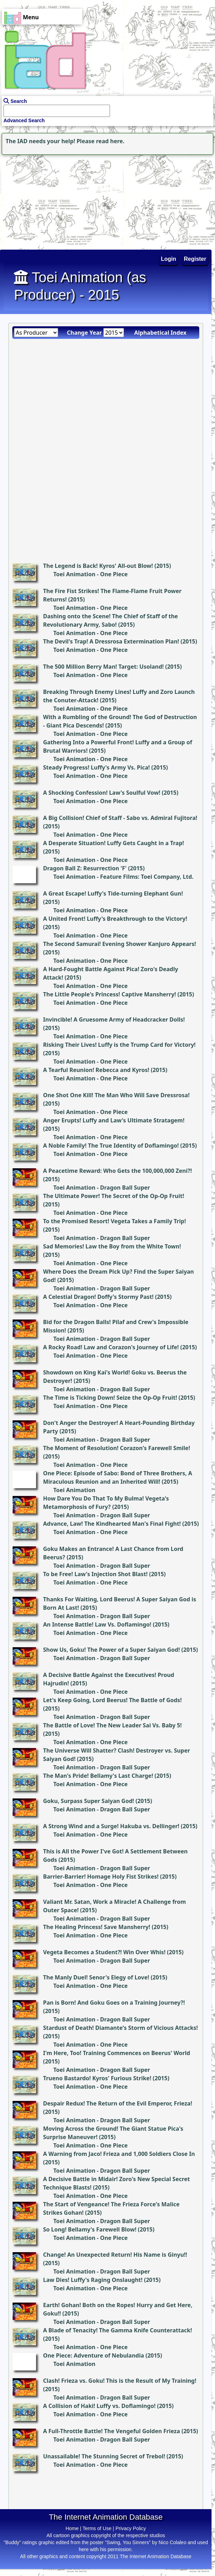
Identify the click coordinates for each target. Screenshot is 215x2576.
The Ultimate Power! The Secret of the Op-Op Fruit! (113, 1196)
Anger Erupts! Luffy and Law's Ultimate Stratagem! (114, 1120)
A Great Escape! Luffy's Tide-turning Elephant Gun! (113, 893)
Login (168, 259)
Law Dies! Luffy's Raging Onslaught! (93, 2280)
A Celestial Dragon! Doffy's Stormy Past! (98, 1297)
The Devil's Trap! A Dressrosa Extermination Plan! (111, 641)
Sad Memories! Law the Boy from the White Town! (112, 1246)
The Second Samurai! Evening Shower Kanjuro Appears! (119, 944)
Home (71, 2528)
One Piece (114, 574)
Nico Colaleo (172, 2542)
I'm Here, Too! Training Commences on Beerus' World (116, 2053)
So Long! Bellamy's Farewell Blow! (89, 2229)
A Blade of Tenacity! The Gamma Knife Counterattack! (117, 2330)
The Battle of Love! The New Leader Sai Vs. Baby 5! (112, 1725)
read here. (110, 141)
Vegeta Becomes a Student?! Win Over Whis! (104, 1952)
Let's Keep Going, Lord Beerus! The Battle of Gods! (112, 1700)
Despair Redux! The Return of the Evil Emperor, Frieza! (117, 2103)
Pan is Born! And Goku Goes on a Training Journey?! (114, 2002)
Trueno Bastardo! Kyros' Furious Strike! (97, 2078)
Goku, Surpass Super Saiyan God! (88, 1801)
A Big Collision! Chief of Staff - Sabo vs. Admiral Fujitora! (120, 818)
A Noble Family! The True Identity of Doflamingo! (111, 1145)
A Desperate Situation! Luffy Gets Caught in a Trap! (113, 843)
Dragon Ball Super (125, 1187)
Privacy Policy (131, 2528)
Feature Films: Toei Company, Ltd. (147, 876)
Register (195, 259)
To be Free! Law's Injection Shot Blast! (95, 1574)
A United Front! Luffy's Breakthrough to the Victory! (115, 919)
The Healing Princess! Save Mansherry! (96, 1927)
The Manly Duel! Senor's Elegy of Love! (96, 1977)
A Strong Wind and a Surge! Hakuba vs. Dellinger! (111, 1826)
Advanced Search (24, 120)
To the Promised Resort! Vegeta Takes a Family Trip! (114, 1221)
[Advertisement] (44, 200)
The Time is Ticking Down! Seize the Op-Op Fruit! (110, 1397)
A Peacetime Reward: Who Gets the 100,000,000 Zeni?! (117, 1171)
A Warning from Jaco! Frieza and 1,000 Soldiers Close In (119, 2154)
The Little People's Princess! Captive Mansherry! (109, 994)
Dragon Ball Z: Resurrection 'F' (85, 868)
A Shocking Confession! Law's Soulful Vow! (101, 792)
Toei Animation (74, 574)
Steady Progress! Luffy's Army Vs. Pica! (96, 767)
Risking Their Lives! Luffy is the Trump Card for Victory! (119, 1045)
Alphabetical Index (160, 332)
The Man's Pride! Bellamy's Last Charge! (98, 1776)
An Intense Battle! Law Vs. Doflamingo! (97, 1624)
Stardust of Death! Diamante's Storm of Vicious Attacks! (120, 2028)
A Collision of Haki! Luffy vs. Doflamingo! (99, 2406)
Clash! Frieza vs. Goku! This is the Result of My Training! (119, 2380)
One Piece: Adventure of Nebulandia (93, 2355)
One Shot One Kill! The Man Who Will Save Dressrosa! (116, 1095)
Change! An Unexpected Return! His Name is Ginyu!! (115, 2254)
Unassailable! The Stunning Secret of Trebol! (104, 2456)
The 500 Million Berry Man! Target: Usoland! (103, 666)
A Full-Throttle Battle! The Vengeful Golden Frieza (111, 2431)
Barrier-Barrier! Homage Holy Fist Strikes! (101, 1876)
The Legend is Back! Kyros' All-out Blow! (98, 566)
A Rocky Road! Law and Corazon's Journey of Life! (111, 1347)
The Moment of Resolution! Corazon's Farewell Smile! (116, 1448)
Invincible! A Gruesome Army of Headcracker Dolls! (114, 1019)
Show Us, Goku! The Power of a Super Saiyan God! (111, 1649)
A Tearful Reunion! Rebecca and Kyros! (96, 1070)
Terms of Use (97, 2528)
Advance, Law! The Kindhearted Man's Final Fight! (112, 1523)
